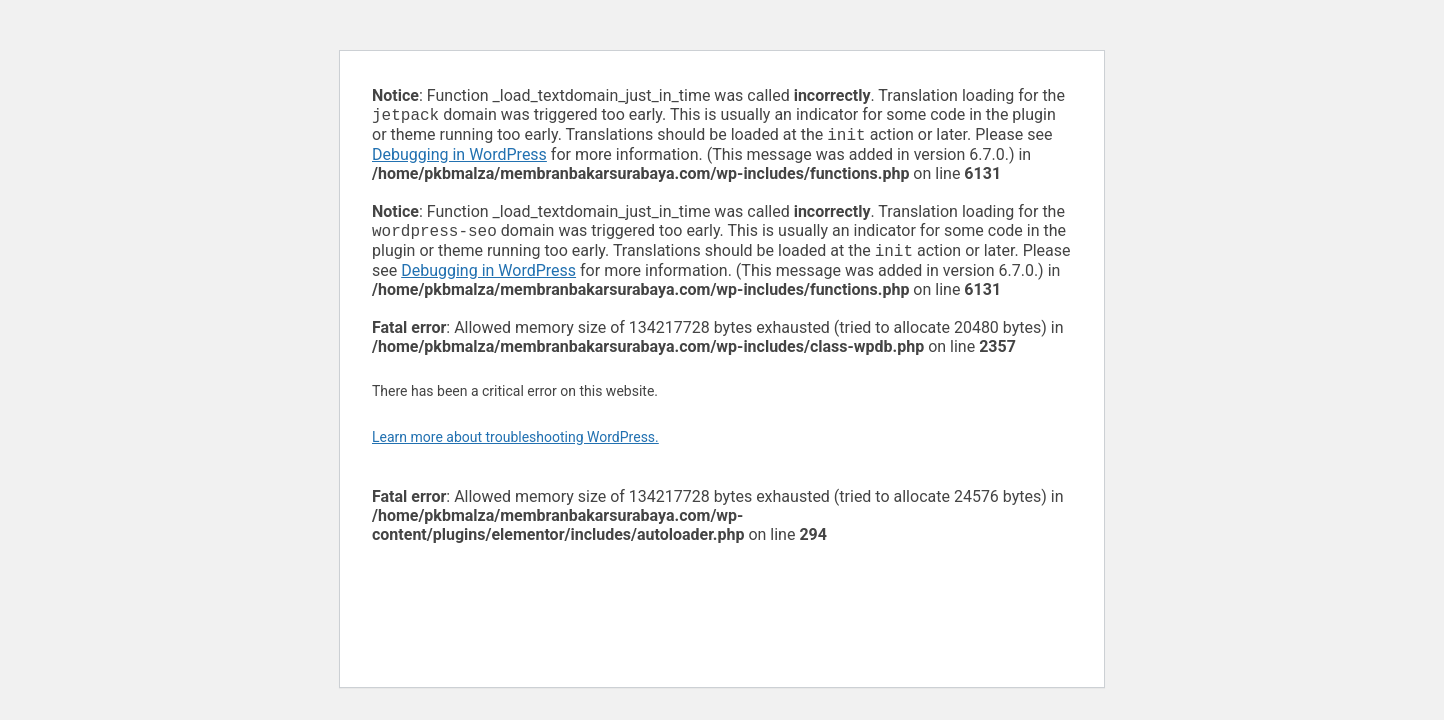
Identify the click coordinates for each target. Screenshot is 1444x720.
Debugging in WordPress (459, 158)
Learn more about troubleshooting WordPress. (515, 445)
